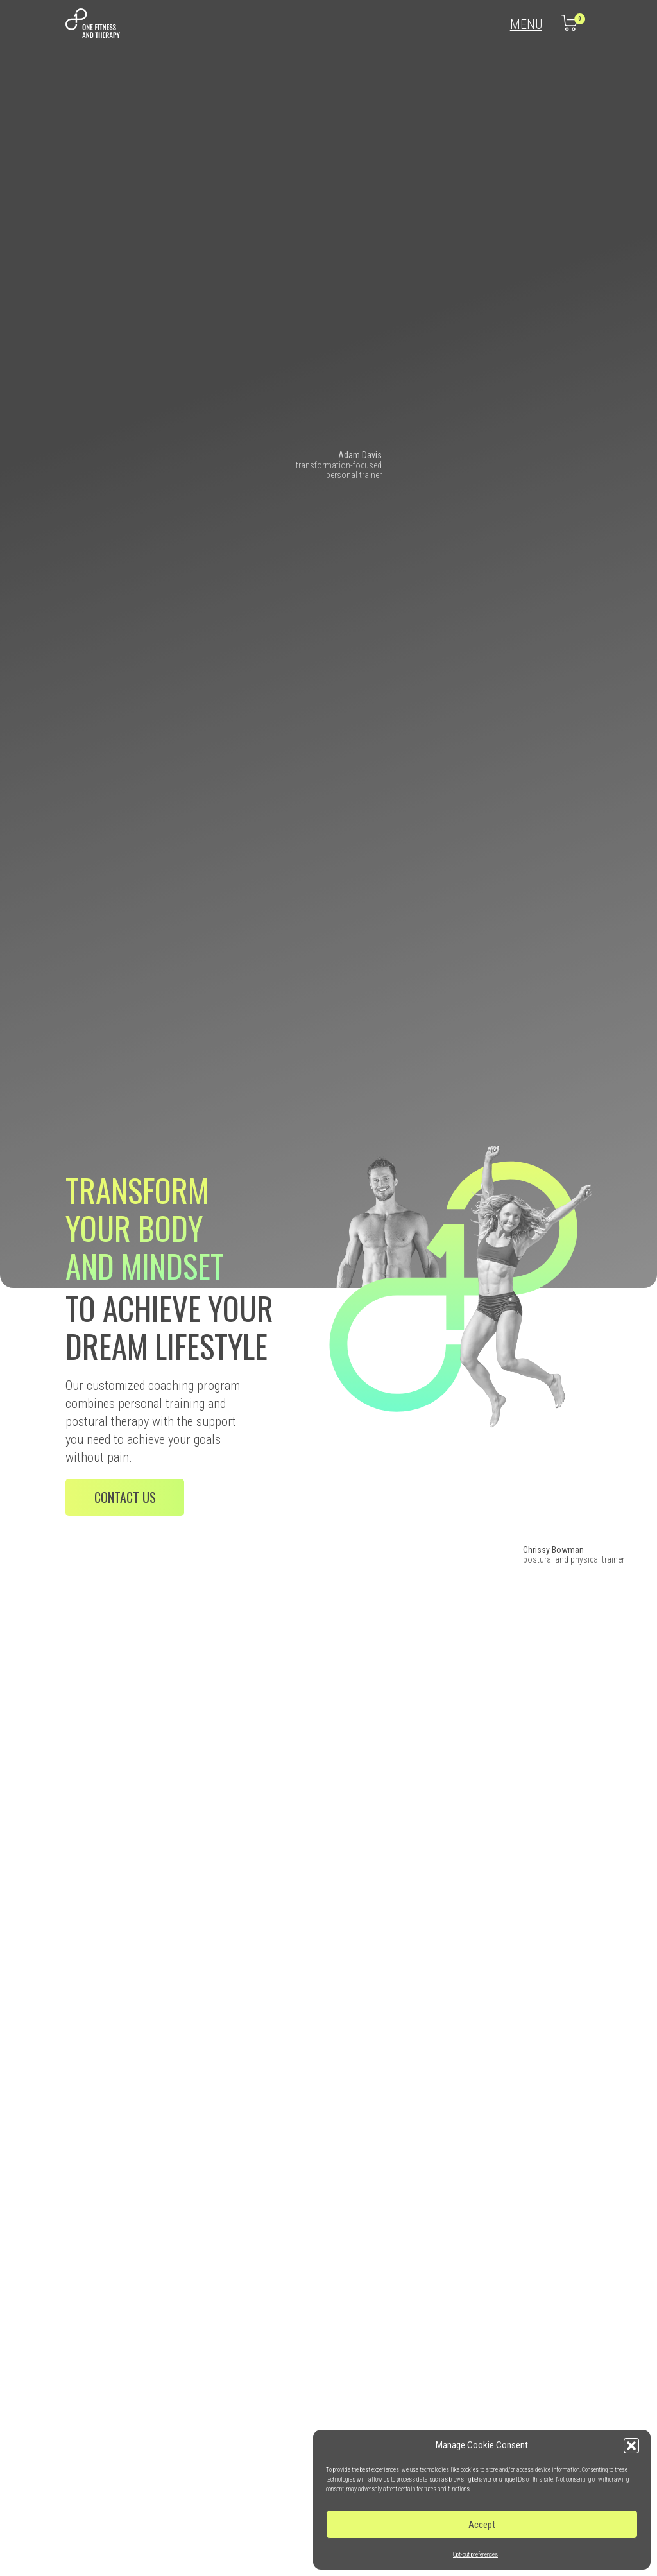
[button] (631, 2445)
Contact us (125, 1497)
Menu (526, 24)
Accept (481, 2524)
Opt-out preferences (475, 2554)
